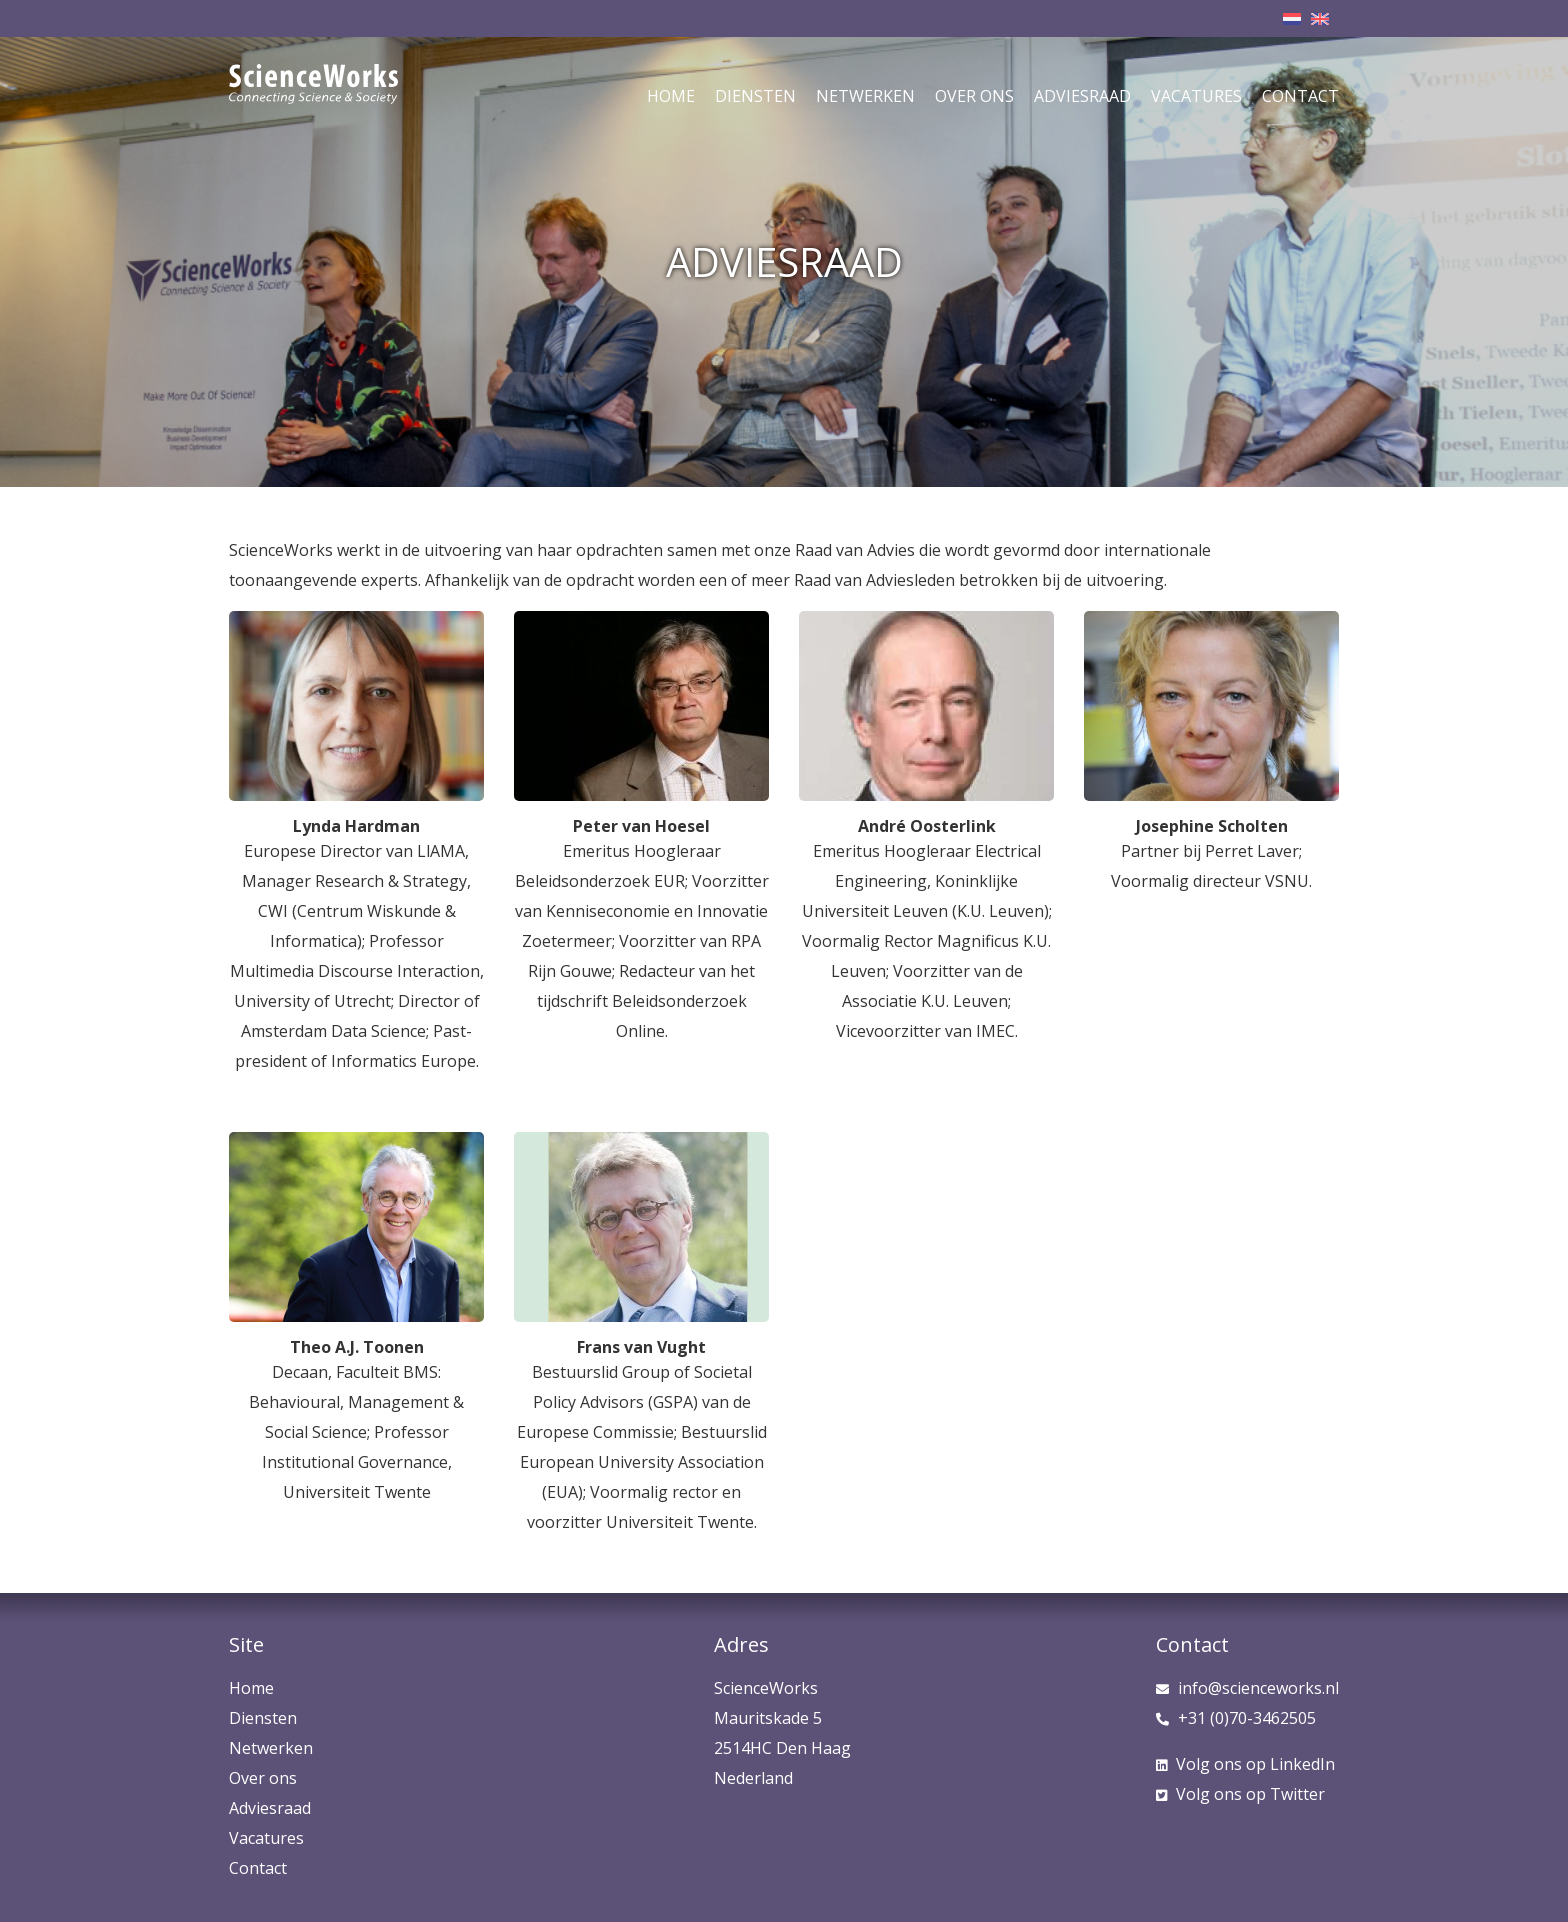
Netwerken (865, 96)
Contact (1300, 96)
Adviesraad (1082, 96)
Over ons (974, 96)
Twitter (1240, 1794)
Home (671, 96)
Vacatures (1196, 96)
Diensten (755, 96)
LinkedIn (1245, 1764)
